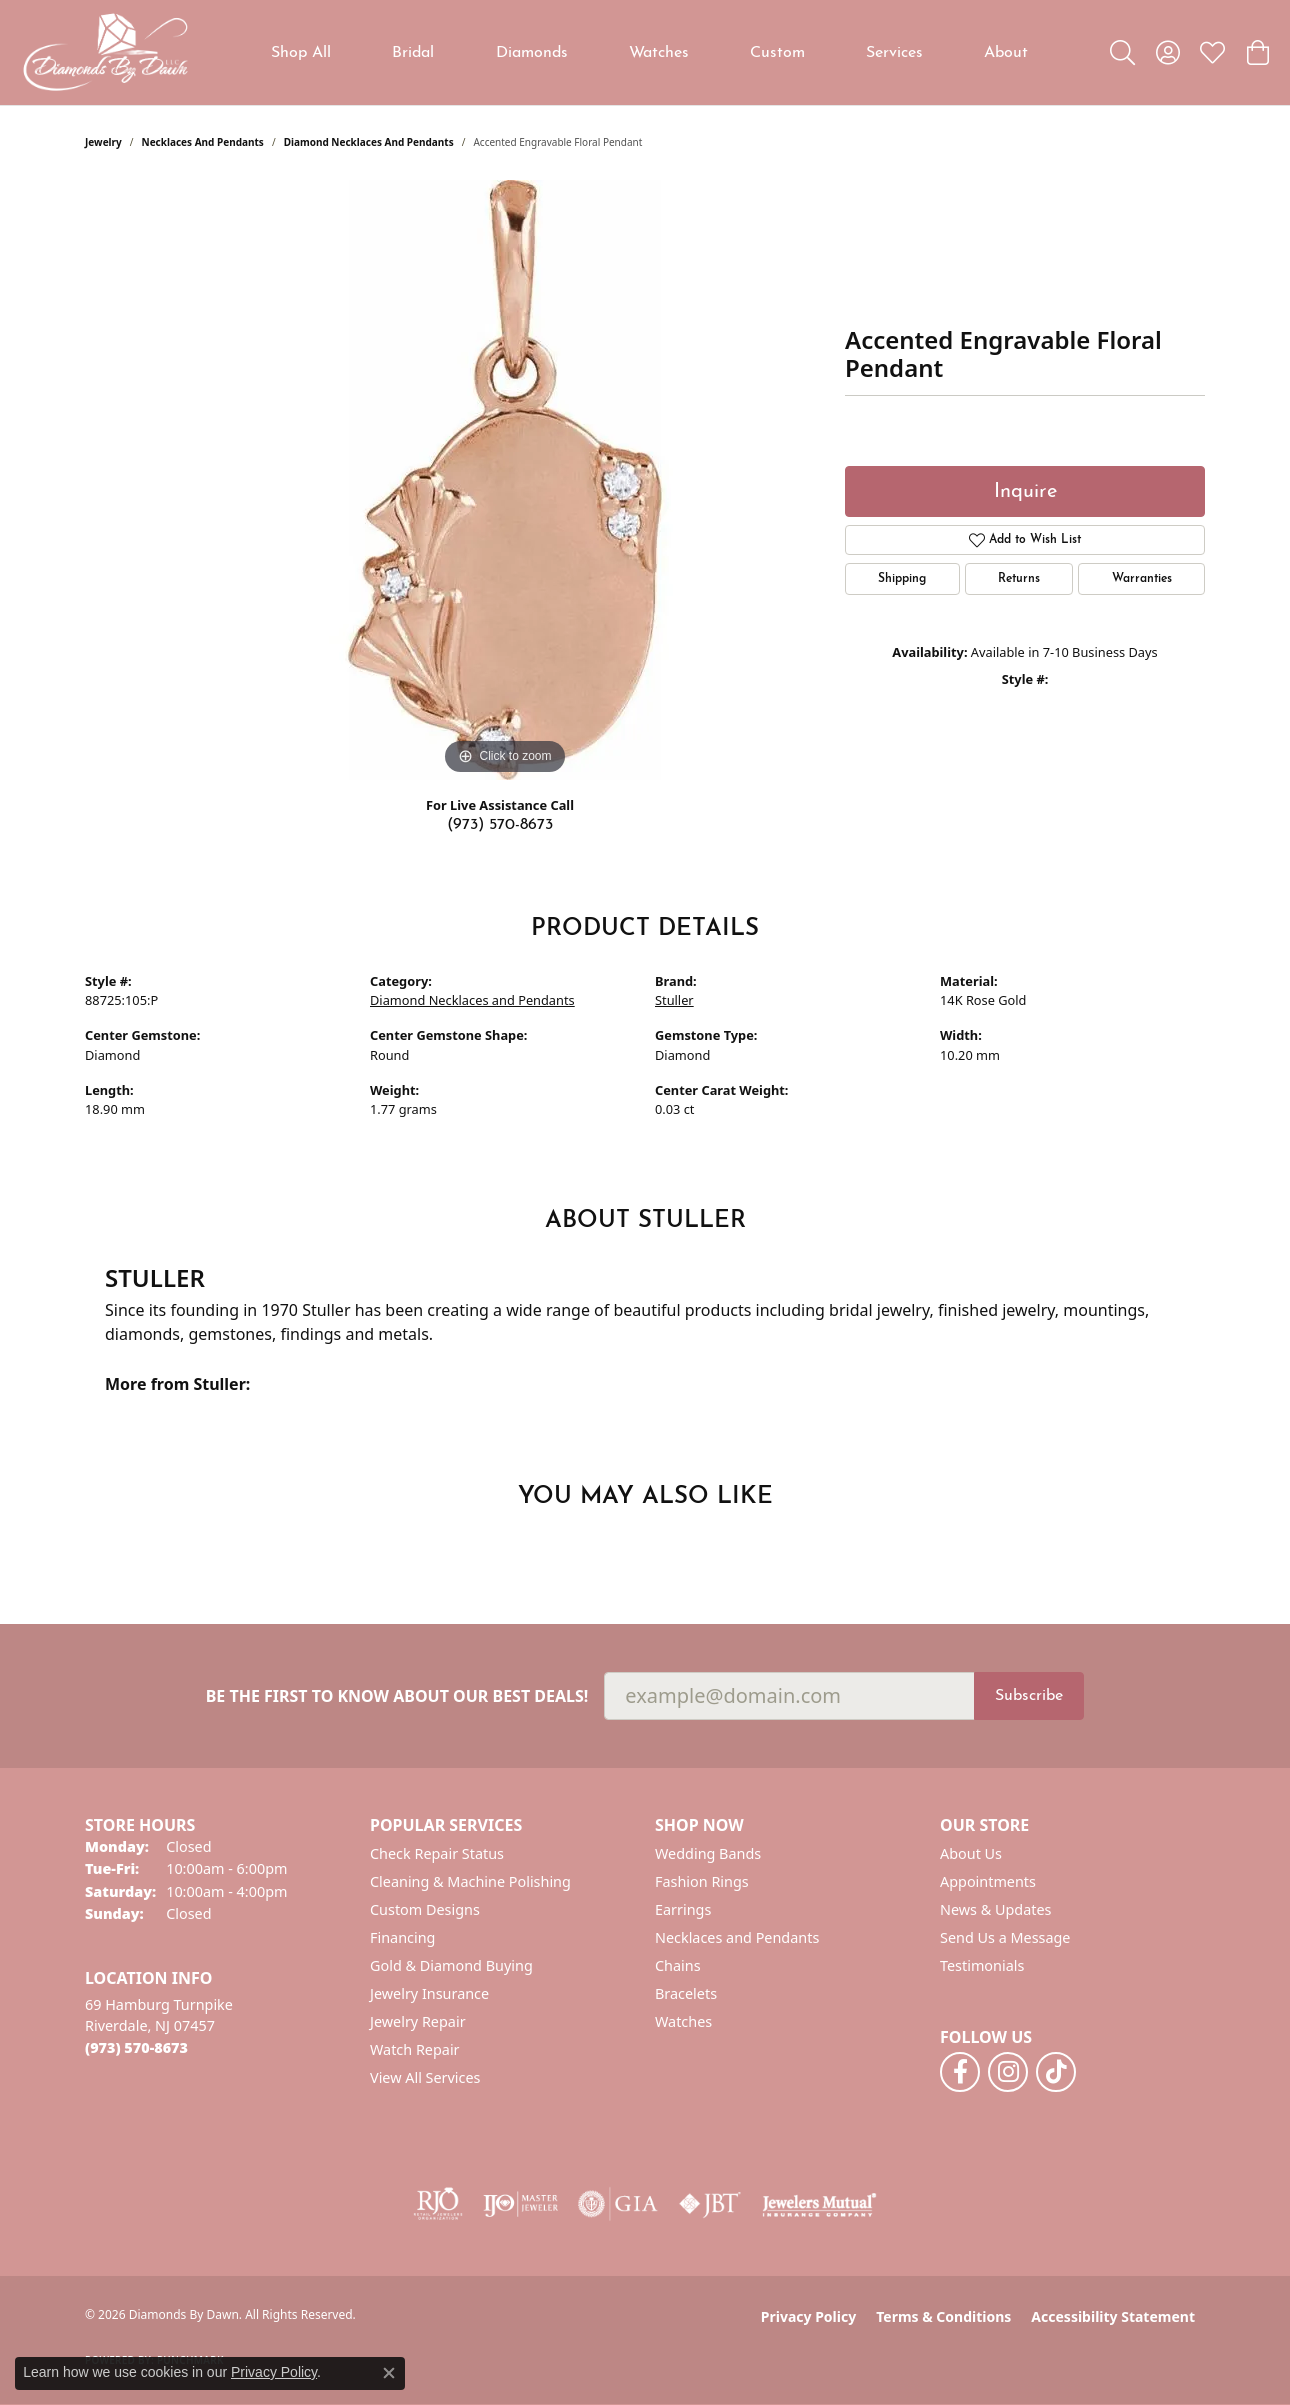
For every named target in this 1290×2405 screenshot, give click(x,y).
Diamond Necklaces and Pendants (369, 142)
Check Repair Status (437, 1853)
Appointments (988, 1881)
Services (894, 53)
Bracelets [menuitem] (686, 1993)
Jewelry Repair (418, 2021)
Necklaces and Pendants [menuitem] (737, 1937)
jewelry (103, 142)
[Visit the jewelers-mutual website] (819, 2204)
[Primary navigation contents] (650, 52)
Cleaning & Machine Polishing (470, 1881)
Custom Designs (425, 1909)
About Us (971, 1853)
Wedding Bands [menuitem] (708, 1853)
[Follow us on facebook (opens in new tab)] (960, 2072)
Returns (1019, 579)
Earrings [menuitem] (683, 1909)
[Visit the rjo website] (438, 2204)
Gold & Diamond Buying (451, 1965)
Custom (777, 53)
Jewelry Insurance (429, 1993)
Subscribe (1029, 1696)
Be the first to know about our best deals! (397, 1696)
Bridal (413, 53)
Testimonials (982, 1965)
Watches (659, 53)
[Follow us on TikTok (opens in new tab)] (1056, 2072)
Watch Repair (415, 2049)
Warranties (1142, 579)
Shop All (301, 53)
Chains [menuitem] (678, 1965)
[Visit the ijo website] (520, 2204)
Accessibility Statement (1113, 2316)
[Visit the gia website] (618, 2204)
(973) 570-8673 (500, 825)
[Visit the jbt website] (710, 2204)
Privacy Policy (808, 2316)
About (1006, 53)
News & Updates (996, 1909)
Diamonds (532, 53)
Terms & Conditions (943, 2316)
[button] (1122, 53)
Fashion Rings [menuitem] (702, 1881)
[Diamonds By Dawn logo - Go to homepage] (105, 52)
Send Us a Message (1005, 1937)
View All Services (425, 2077)
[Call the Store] (136, 2047)
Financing (402, 1937)
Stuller (674, 1000)
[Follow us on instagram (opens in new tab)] (1008, 2072)
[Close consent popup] (389, 2373)
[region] (505, 480)
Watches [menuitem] (683, 2021)
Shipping (902, 579)
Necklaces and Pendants (203, 142)
